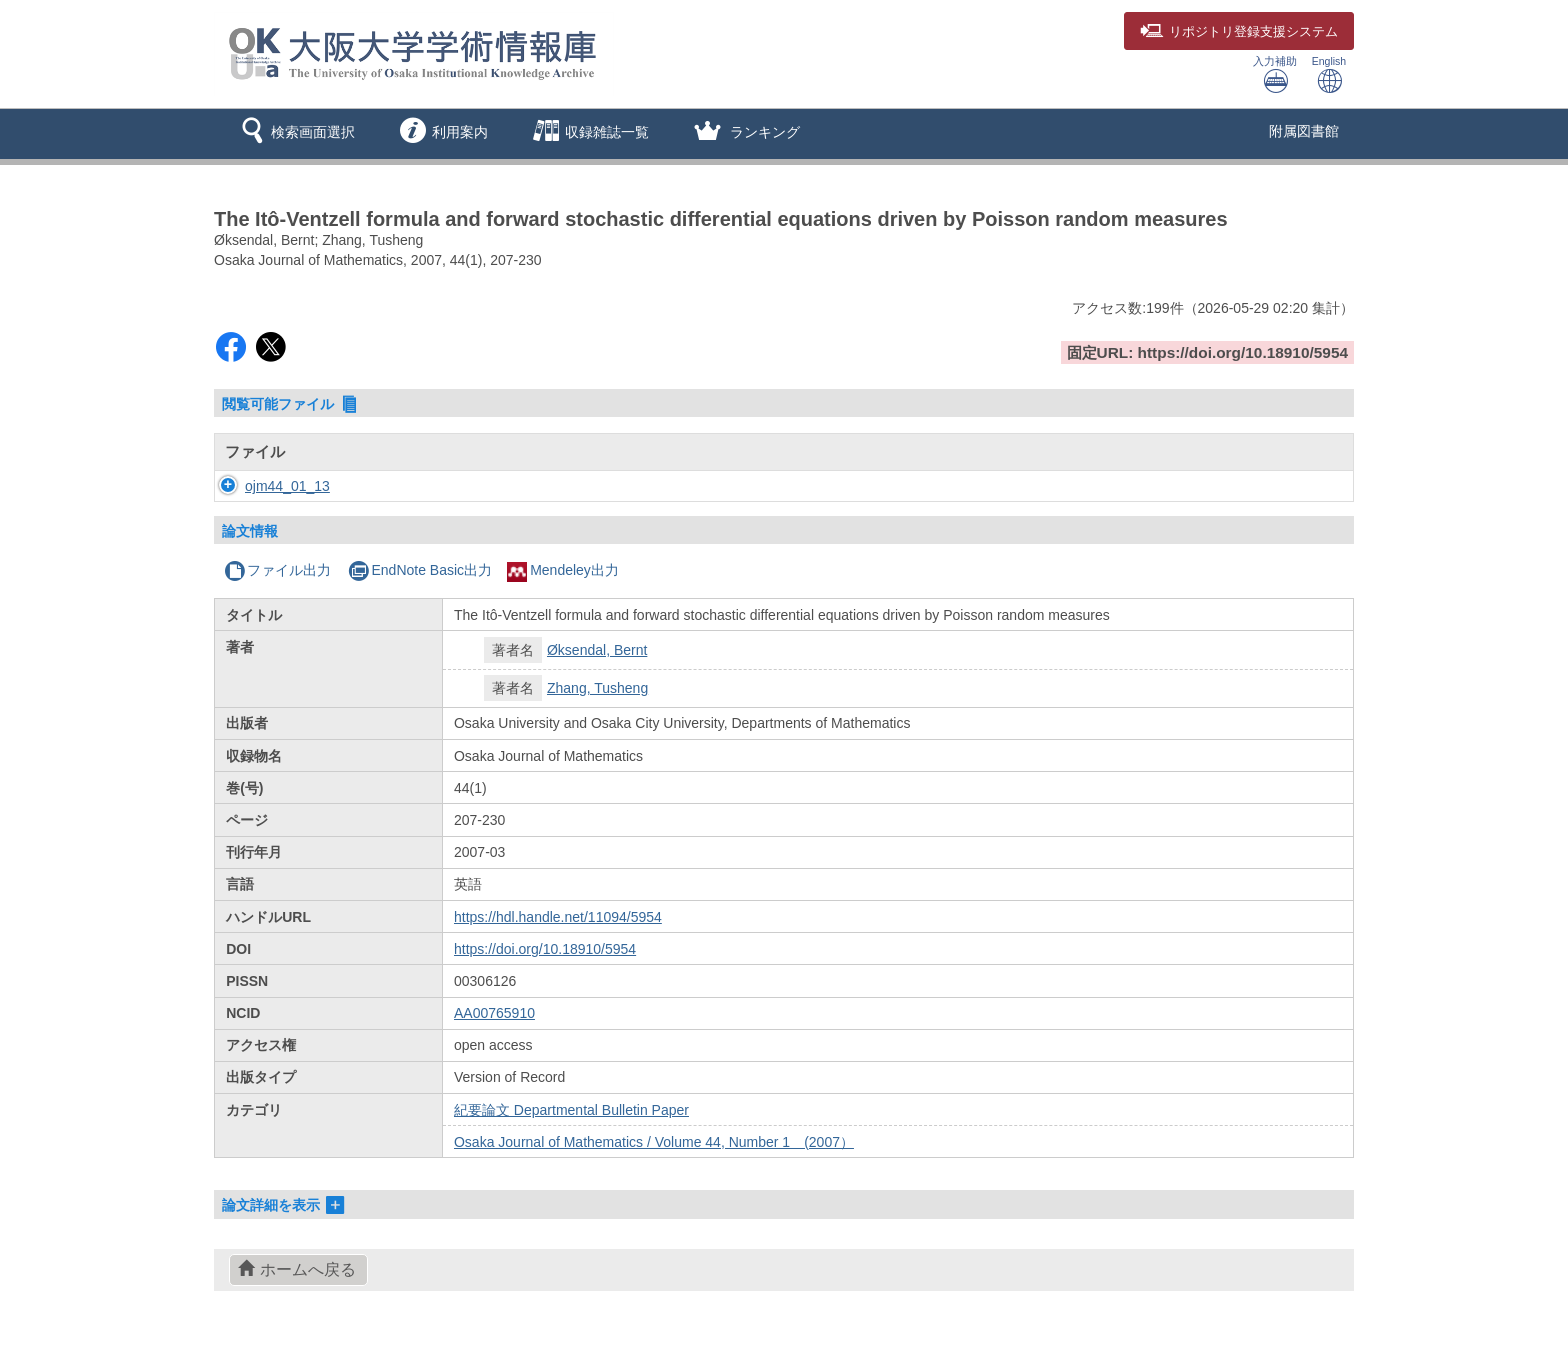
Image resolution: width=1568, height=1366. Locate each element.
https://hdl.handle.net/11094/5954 (558, 917)
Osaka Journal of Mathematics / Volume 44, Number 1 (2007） (654, 1142)
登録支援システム (1239, 32)
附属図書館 (1304, 131)
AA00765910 (494, 1013)
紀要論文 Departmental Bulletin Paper (571, 1110)
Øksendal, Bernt (597, 650)
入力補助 (1275, 74)
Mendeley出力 (563, 570)
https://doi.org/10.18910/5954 (545, 949)
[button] (294, 134)
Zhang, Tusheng (597, 688)
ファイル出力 (277, 570)
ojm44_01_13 (267, 486)
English (1329, 74)
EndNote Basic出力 (420, 570)
